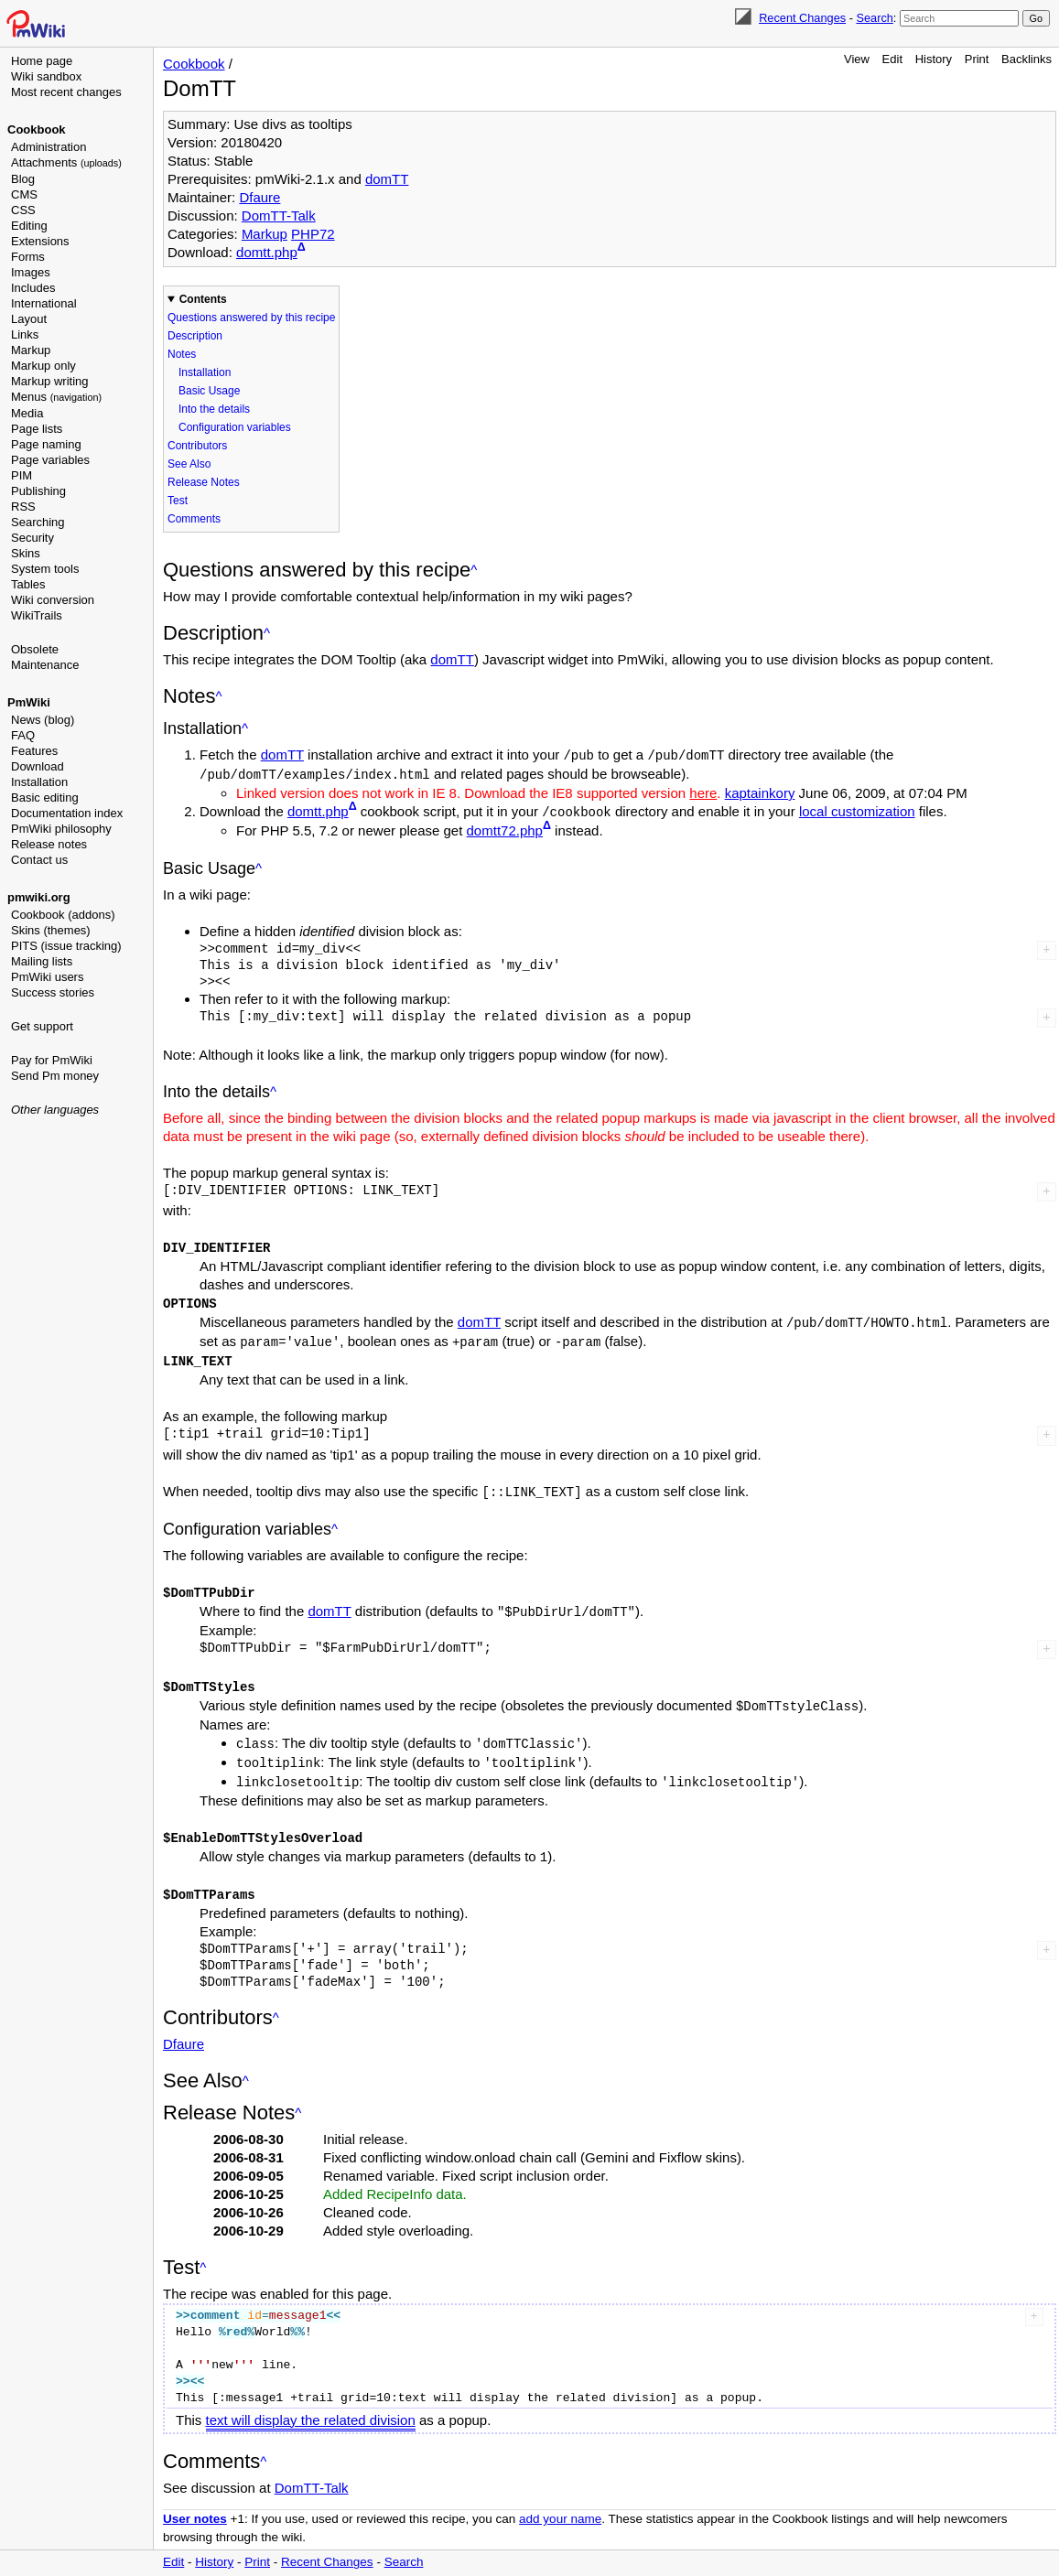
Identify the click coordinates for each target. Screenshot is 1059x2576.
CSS (23, 210)
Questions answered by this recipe (251, 317)
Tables (28, 584)
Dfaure (259, 197)
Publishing (38, 491)
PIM (21, 475)
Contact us (39, 860)
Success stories (52, 992)
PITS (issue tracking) (66, 946)
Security (32, 537)
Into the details (214, 409)
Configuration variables (234, 427)
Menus (56, 397)
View (857, 59)
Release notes (49, 844)
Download (37, 766)
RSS (23, 506)
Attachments (66, 162)
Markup (30, 350)
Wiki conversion (52, 600)
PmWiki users (47, 977)
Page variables (50, 460)
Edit (892, 59)
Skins (25, 553)
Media (27, 413)
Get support (42, 1026)
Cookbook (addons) (62, 915)
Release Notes (203, 482)
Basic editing (45, 797)
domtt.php (266, 252)
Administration (48, 147)
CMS (24, 194)
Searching (38, 522)
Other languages (55, 1109)
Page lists (36, 429)
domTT (387, 179)
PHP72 (313, 234)
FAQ (23, 735)
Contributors (197, 445)
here (703, 791)
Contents (203, 299)
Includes (33, 288)
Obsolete (35, 649)
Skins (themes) (51, 930)
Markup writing (50, 381)
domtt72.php (505, 828)
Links (24, 334)
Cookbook (36, 129)
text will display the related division (311, 2403)
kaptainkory (760, 791)
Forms (28, 257)
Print (977, 59)
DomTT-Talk (279, 215)
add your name (560, 2502)
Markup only (43, 365)
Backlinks (1026, 59)
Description (194, 335)
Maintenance (45, 665)
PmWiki (28, 702)
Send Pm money (55, 1076)
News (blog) (42, 720)
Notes (181, 354)
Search (874, 18)
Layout (29, 319)
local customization (857, 809)
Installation (39, 782)
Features (34, 751)
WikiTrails (36, 615)
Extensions (40, 241)
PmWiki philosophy (61, 828)
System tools (45, 569)
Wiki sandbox (46, 76)
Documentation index (67, 813)
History (933, 59)
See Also (189, 464)
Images (30, 272)
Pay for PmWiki (51, 1060)
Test (177, 500)
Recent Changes (802, 18)
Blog (23, 179)
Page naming (46, 444)
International (44, 303)
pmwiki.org (38, 897)
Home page (41, 61)
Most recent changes (66, 92)
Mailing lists (41, 961)
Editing (29, 225)
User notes (195, 2502)
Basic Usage (209, 390)
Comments (194, 518)
